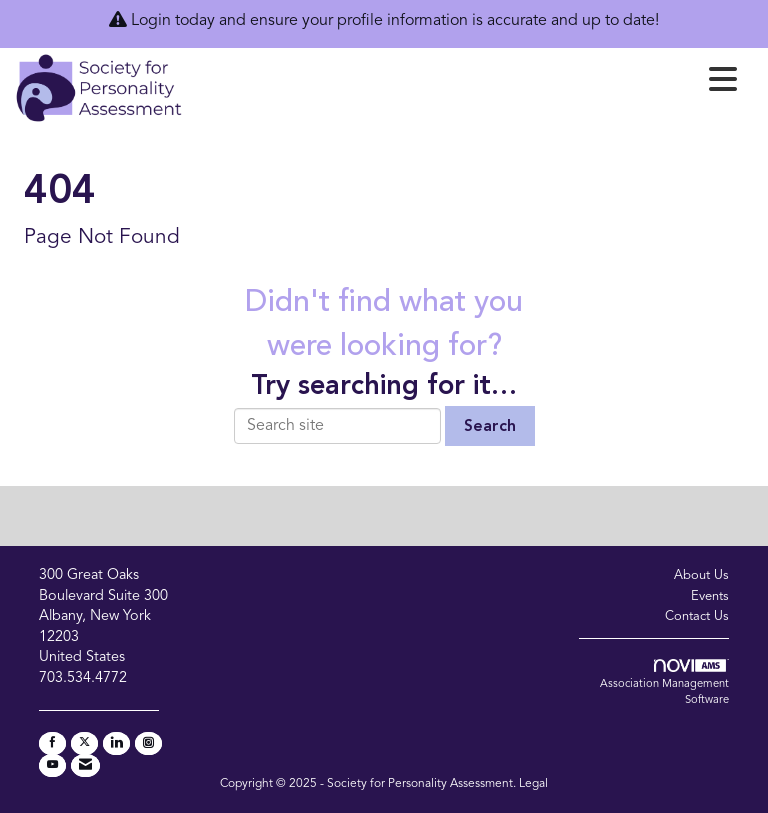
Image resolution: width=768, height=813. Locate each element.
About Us (701, 575)
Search (490, 427)
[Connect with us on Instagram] (148, 743)
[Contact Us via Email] (85, 765)
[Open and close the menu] (465, 84)
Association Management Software (664, 682)
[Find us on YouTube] (52, 765)
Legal (533, 784)
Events (710, 596)
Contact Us (697, 616)
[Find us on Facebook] (52, 743)
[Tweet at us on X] (84, 743)
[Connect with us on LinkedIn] (116, 743)
